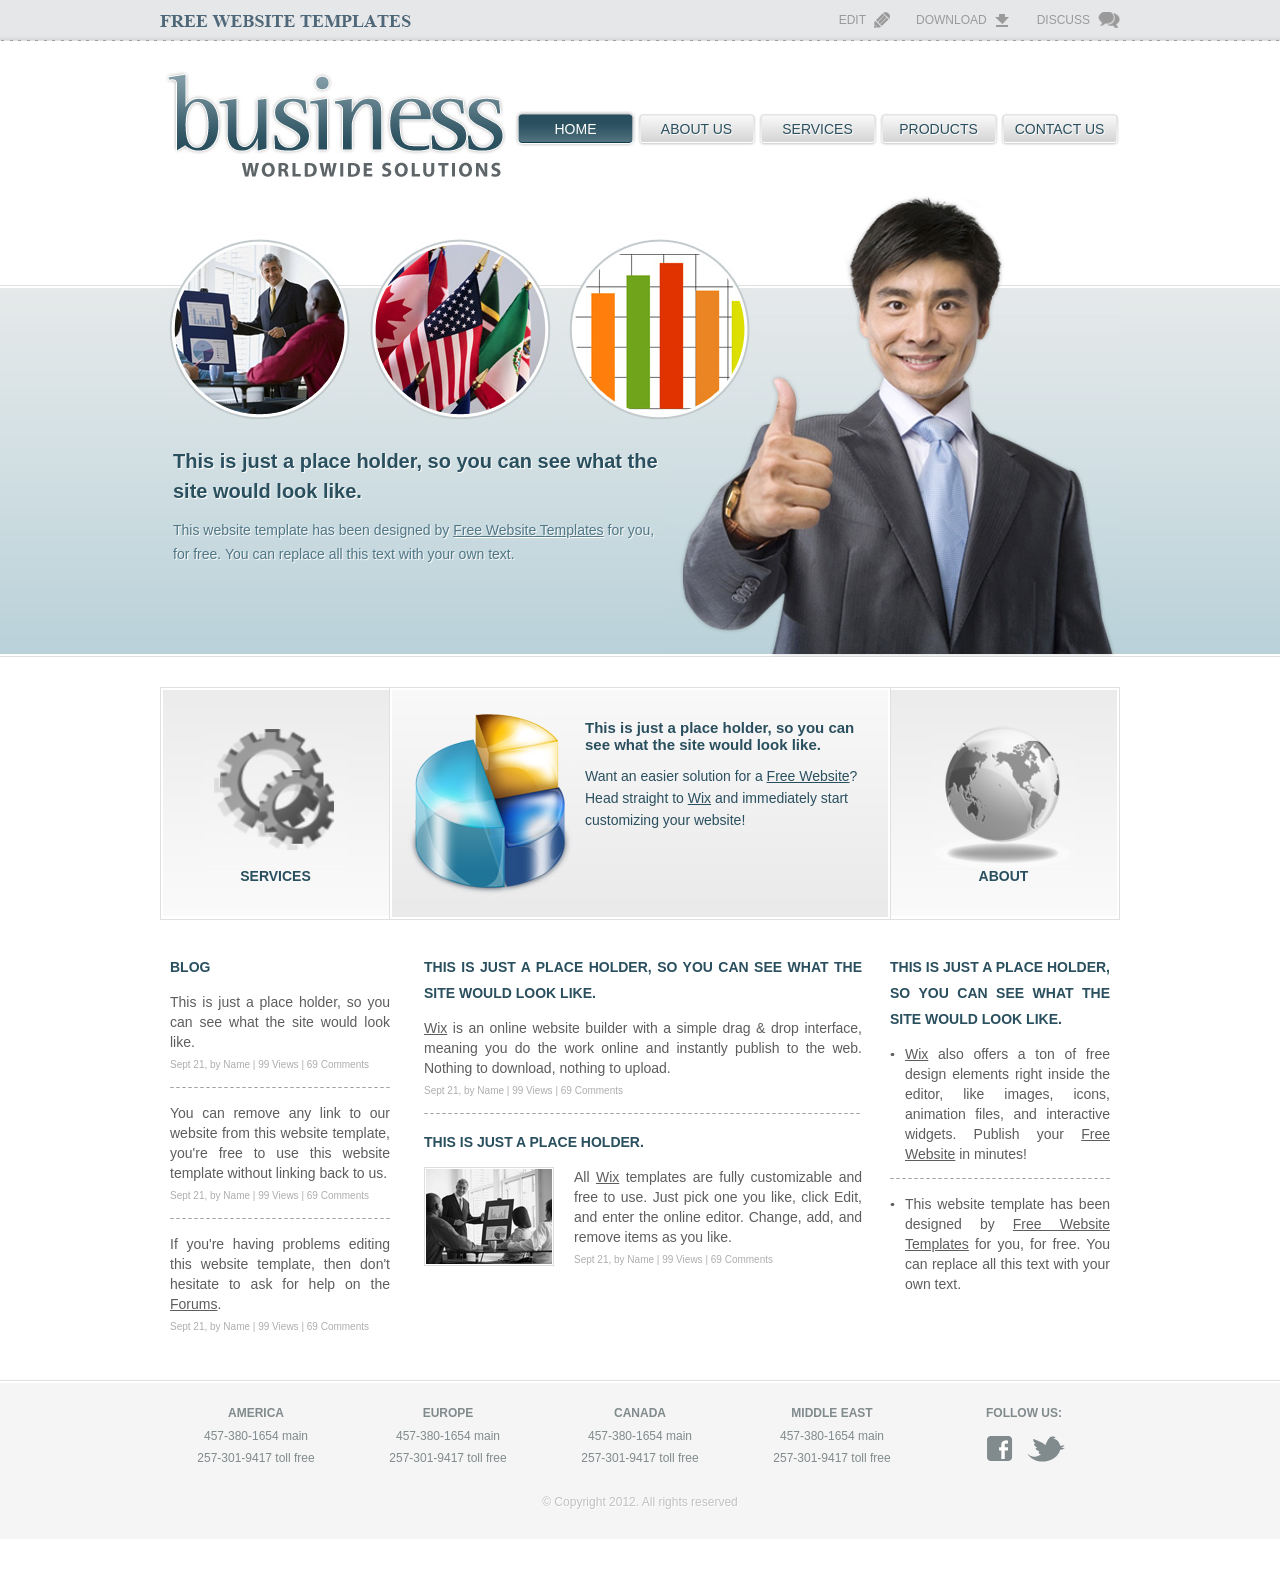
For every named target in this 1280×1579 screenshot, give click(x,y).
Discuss (1063, 20)
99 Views (278, 1064)
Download (951, 20)
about (1003, 795)
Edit (852, 20)
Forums (193, 1304)
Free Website (808, 776)
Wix (699, 798)
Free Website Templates (528, 530)
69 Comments (338, 1064)
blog (190, 967)
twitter (1046, 1448)
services (275, 795)
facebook (1006, 1448)
